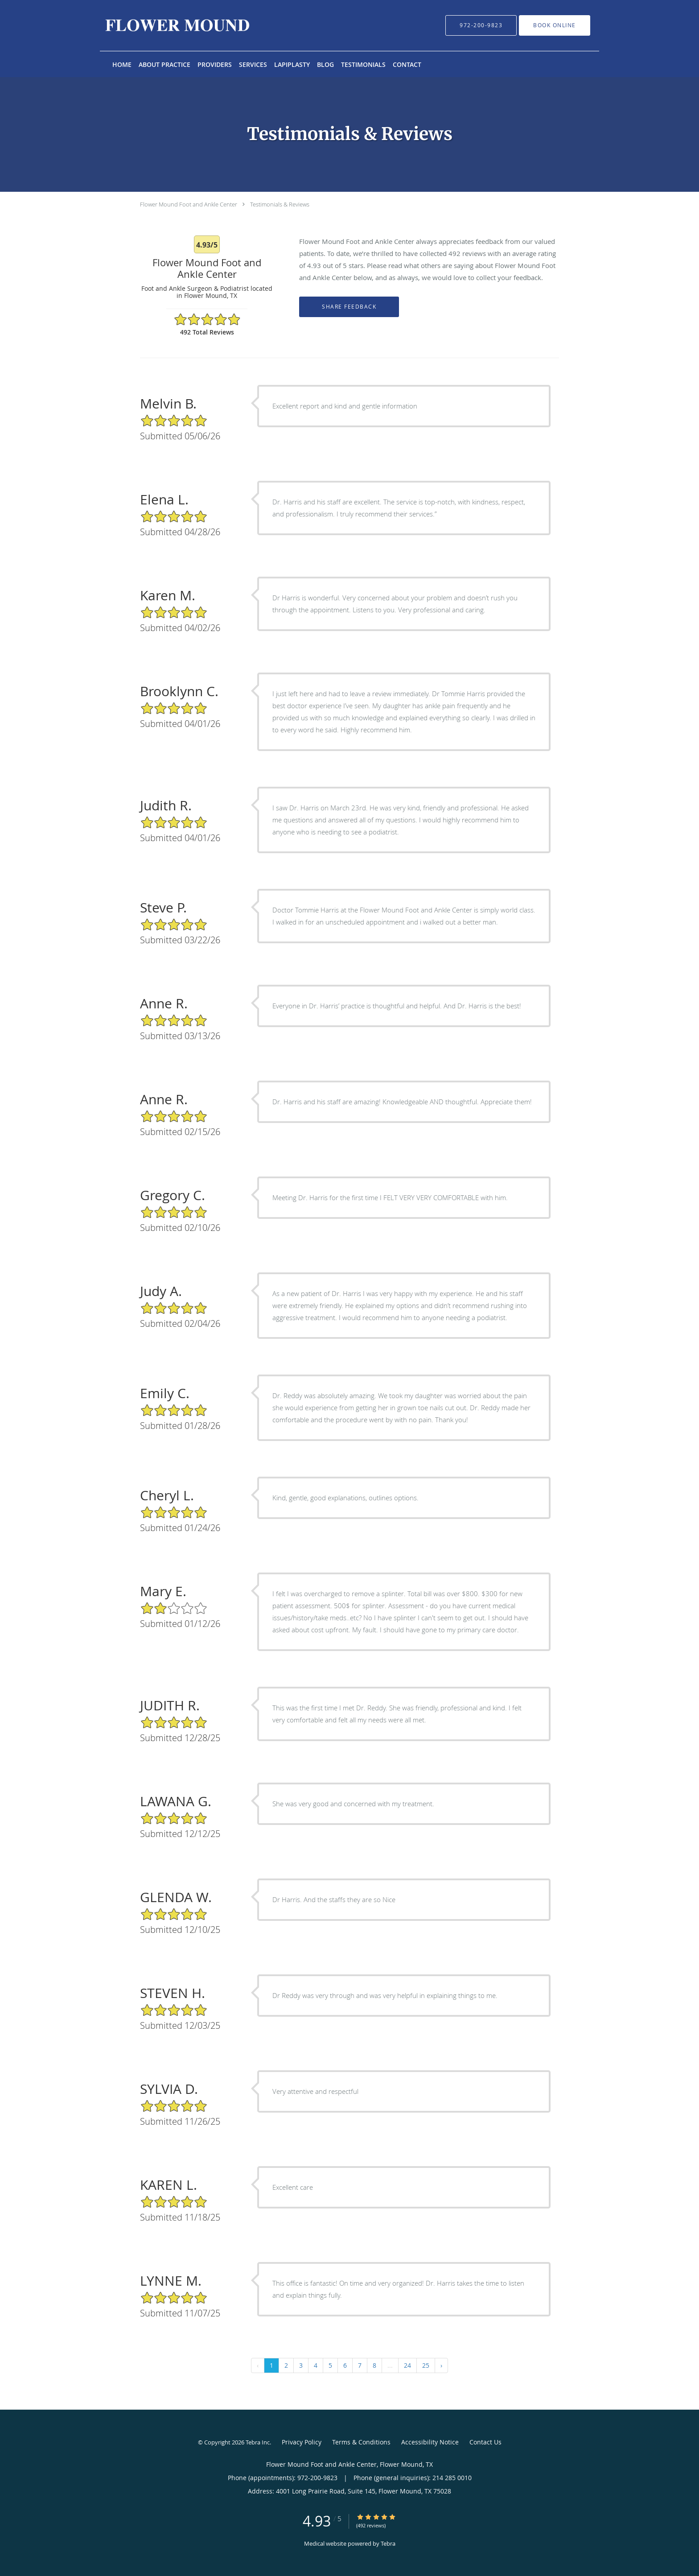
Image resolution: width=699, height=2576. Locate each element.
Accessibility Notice (430, 2442)
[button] (554, 25)
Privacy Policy (301, 2442)
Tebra (388, 2543)
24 (407, 2365)
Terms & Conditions (361, 2442)
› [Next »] (441, 2365)
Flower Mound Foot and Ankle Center (188, 204)
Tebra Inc (258, 2442)
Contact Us (485, 2442)
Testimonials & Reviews (279, 204)
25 (425, 2365)
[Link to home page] (164, 25)
